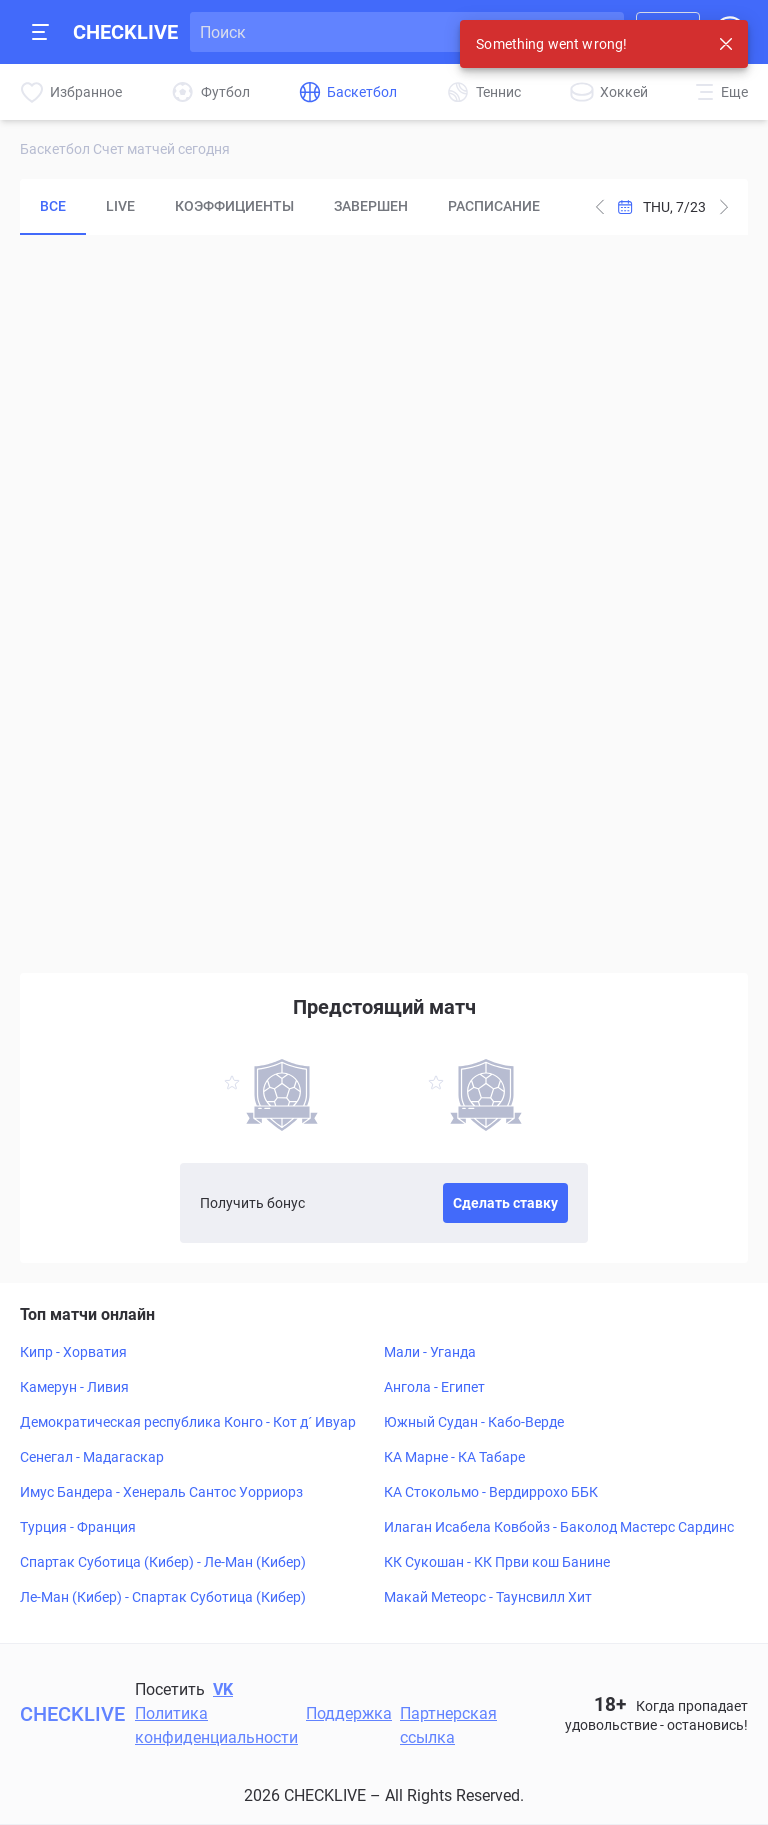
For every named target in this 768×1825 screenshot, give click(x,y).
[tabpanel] (384, 599)
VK (223, 1689)
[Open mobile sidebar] (40, 32)
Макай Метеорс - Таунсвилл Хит (488, 1597)
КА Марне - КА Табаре (454, 1457)
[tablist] (290, 207)
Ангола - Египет (434, 1387)
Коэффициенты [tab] (234, 206)
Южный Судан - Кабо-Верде (474, 1422)
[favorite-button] (232, 1085)
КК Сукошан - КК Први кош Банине (497, 1562)
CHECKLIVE (125, 32)
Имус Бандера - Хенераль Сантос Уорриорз (161, 1492)
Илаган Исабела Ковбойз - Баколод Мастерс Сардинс (559, 1527)
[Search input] (389, 32)
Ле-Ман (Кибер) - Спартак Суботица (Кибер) (163, 1597)
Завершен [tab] (371, 206)
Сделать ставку (505, 1203)
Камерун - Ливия (74, 1387)
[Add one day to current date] (600, 207)
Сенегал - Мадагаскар (92, 1457)
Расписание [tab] (494, 206)
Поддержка (349, 1713)
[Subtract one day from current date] (724, 207)
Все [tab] (53, 206)
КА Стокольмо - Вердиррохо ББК (491, 1492)
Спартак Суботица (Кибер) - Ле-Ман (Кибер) (163, 1562)
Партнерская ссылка (448, 1725)
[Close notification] (726, 44)
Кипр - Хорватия (73, 1352)
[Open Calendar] (662, 207)
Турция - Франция (78, 1527)
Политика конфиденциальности (216, 1725)
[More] (722, 92)
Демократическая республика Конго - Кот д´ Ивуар (188, 1422)
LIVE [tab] (120, 206)
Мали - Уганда (430, 1352)
